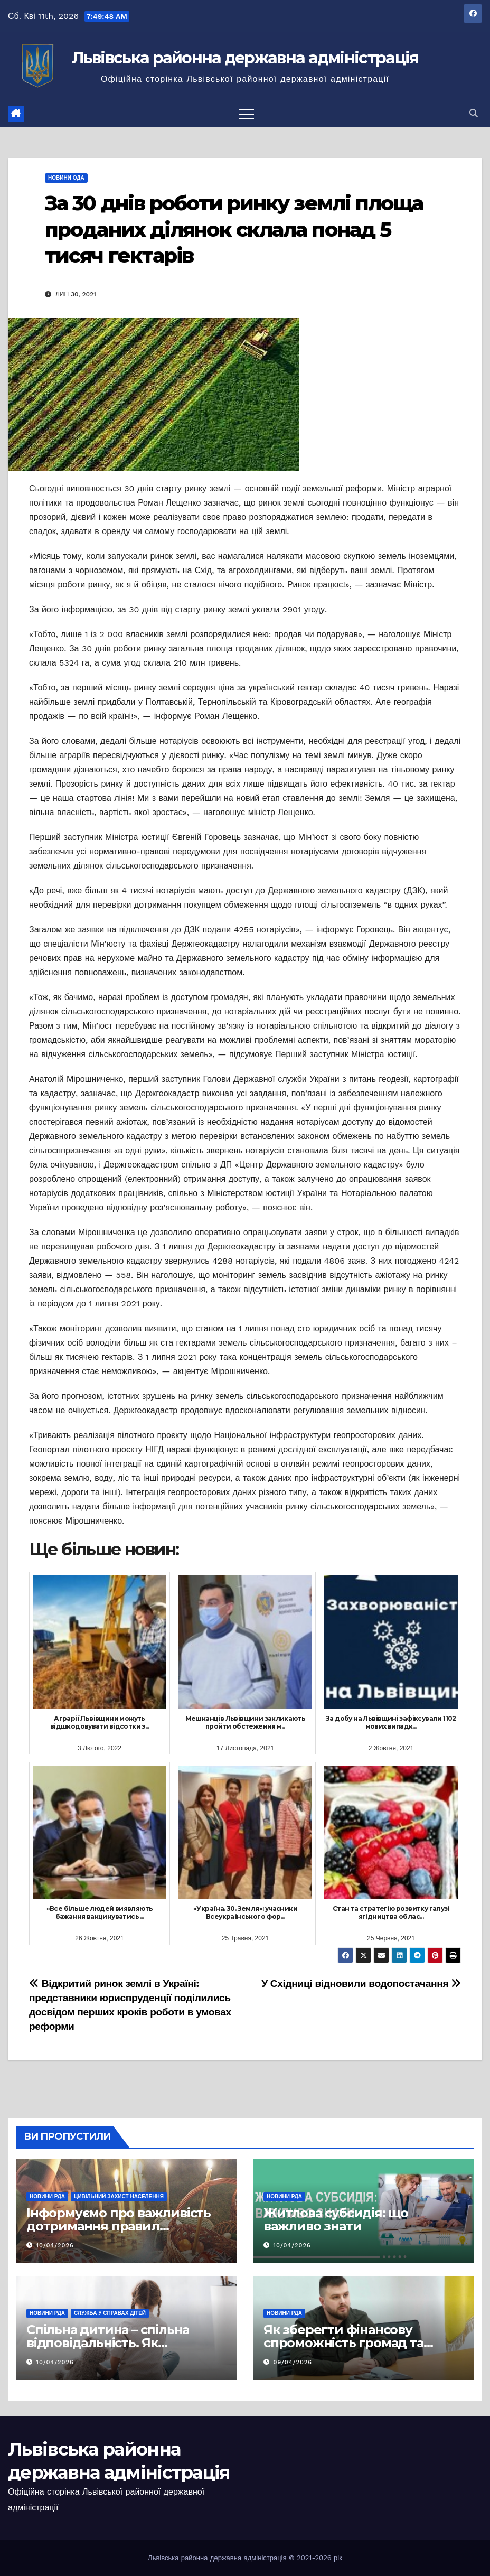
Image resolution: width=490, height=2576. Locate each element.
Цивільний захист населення (119, 2196)
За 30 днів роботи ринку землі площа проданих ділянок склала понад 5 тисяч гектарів (234, 229)
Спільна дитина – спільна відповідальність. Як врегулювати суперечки (107, 2343)
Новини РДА (47, 2196)
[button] (473, 113)
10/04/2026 (55, 2245)
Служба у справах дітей (110, 2313)
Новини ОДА (66, 178)
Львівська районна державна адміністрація (245, 58)
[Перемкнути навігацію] (246, 114)
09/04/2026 (293, 2362)
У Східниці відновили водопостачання (361, 1983)
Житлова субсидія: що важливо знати (335, 2219)
